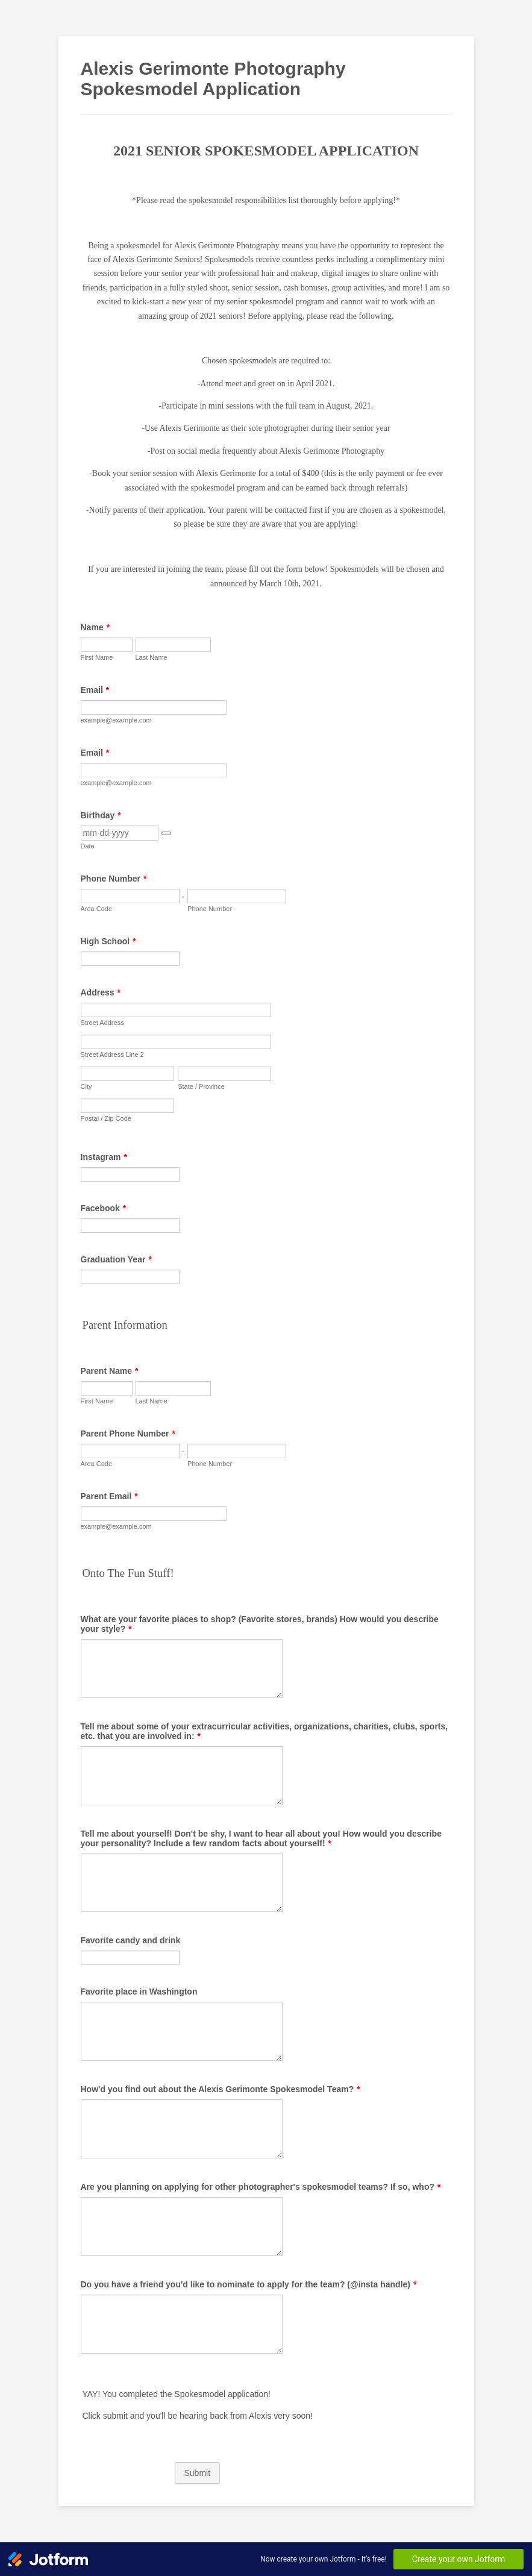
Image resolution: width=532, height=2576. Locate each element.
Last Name (151, 657)
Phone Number (114, 878)
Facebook (104, 1208)
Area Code (97, 908)
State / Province (201, 1086)
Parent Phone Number (128, 1433)
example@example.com (116, 720)
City (86, 1086)
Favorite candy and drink (131, 1940)
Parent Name (110, 1371)
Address (100, 992)
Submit (197, 2473)
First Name (97, 657)
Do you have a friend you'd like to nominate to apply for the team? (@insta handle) (249, 2284)
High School (108, 941)
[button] (166, 833)
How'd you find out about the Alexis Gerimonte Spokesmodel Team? (220, 2089)
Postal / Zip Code (106, 1118)
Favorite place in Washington (139, 1991)
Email (95, 690)
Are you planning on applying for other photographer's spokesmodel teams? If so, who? (261, 2187)
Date (88, 846)
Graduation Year (116, 1259)
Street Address (102, 1022)
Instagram (104, 1157)
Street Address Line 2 (112, 1054)
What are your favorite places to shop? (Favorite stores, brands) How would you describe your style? (260, 1624)
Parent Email (109, 1496)
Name (95, 627)
